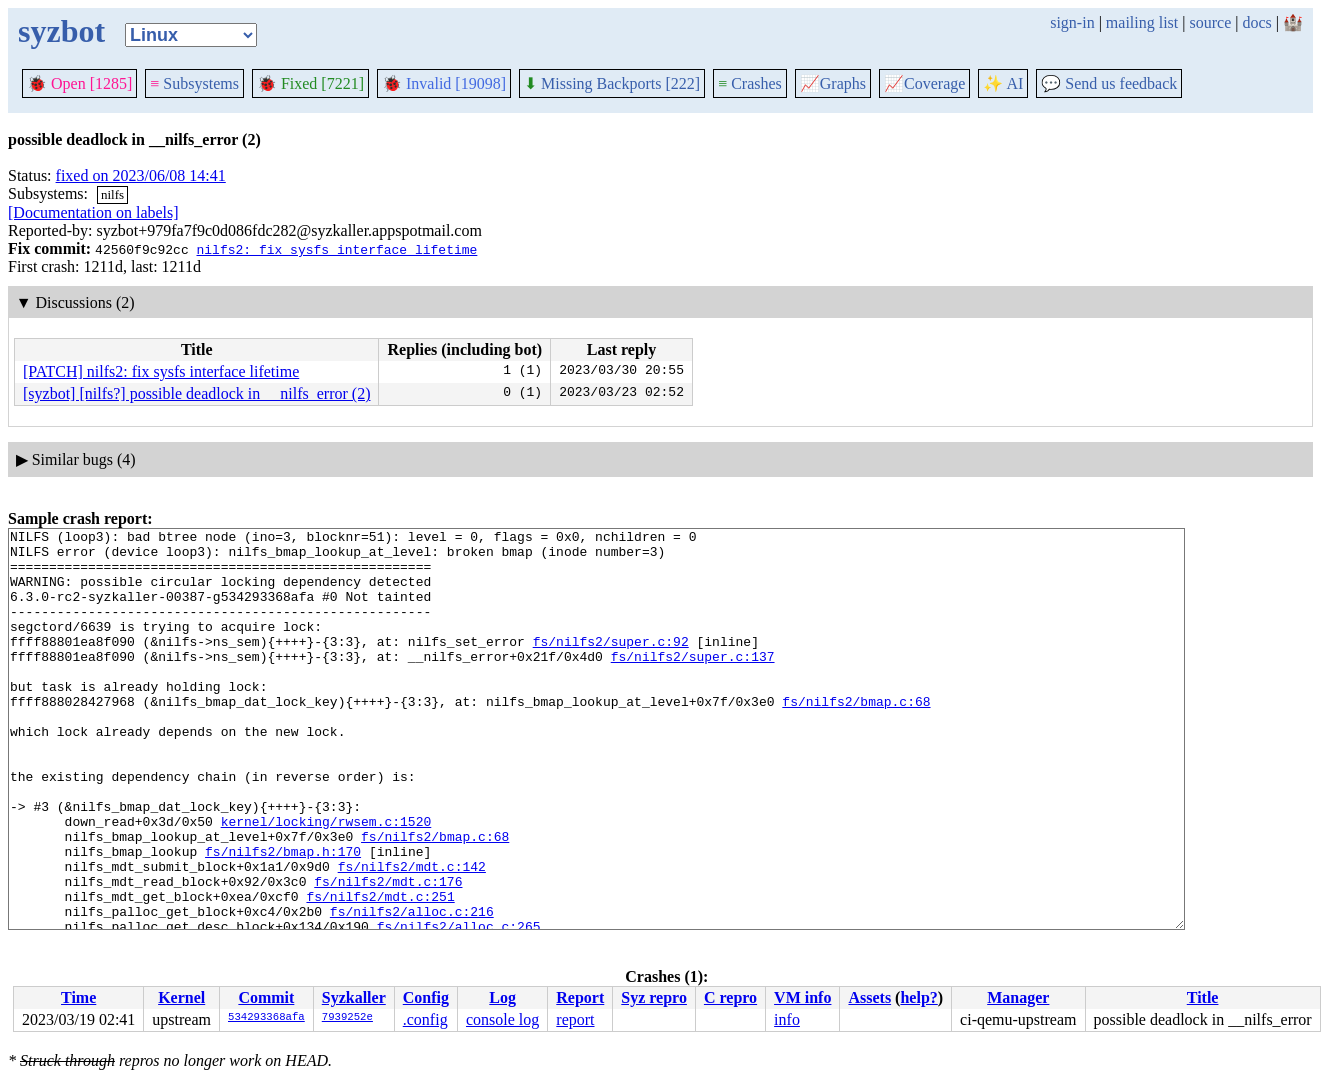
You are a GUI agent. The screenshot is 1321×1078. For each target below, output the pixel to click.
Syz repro (654, 997)
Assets (869, 997)
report (575, 1019)
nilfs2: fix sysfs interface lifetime (336, 249)
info (787, 1019)
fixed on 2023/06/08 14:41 (141, 175)
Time (78, 997)
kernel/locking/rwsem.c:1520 (326, 881)
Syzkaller (354, 997)
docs (1256, 22)
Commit (266, 997)
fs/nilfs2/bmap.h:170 (283, 917)
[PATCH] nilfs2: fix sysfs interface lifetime (161, 371)
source (1211, 22)
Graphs (833, 83)
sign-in (1072, 22)
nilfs (112, 194)
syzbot (61, 31)
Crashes (750, 83)
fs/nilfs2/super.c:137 (693, 683)
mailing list (1142, 22)
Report (580, 997)
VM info (802, 997)
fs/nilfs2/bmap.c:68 (856, 737)
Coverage (924, 83)
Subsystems (194, 83)
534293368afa (266, 1018)
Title (1203, 997)
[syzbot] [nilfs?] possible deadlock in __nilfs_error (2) (196, 393)
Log (502, 997)
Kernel (181, 997)
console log (502, 1019)
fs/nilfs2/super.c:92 (611, 665)
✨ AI (1003, 83)
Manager (1018, 997)
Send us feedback (1109, 83)
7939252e (347, 1018)
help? (918, 997)
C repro (730, 997)
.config (425, 1019)
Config (426, 997)
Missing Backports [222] (612, 83)
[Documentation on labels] (93, 212)
